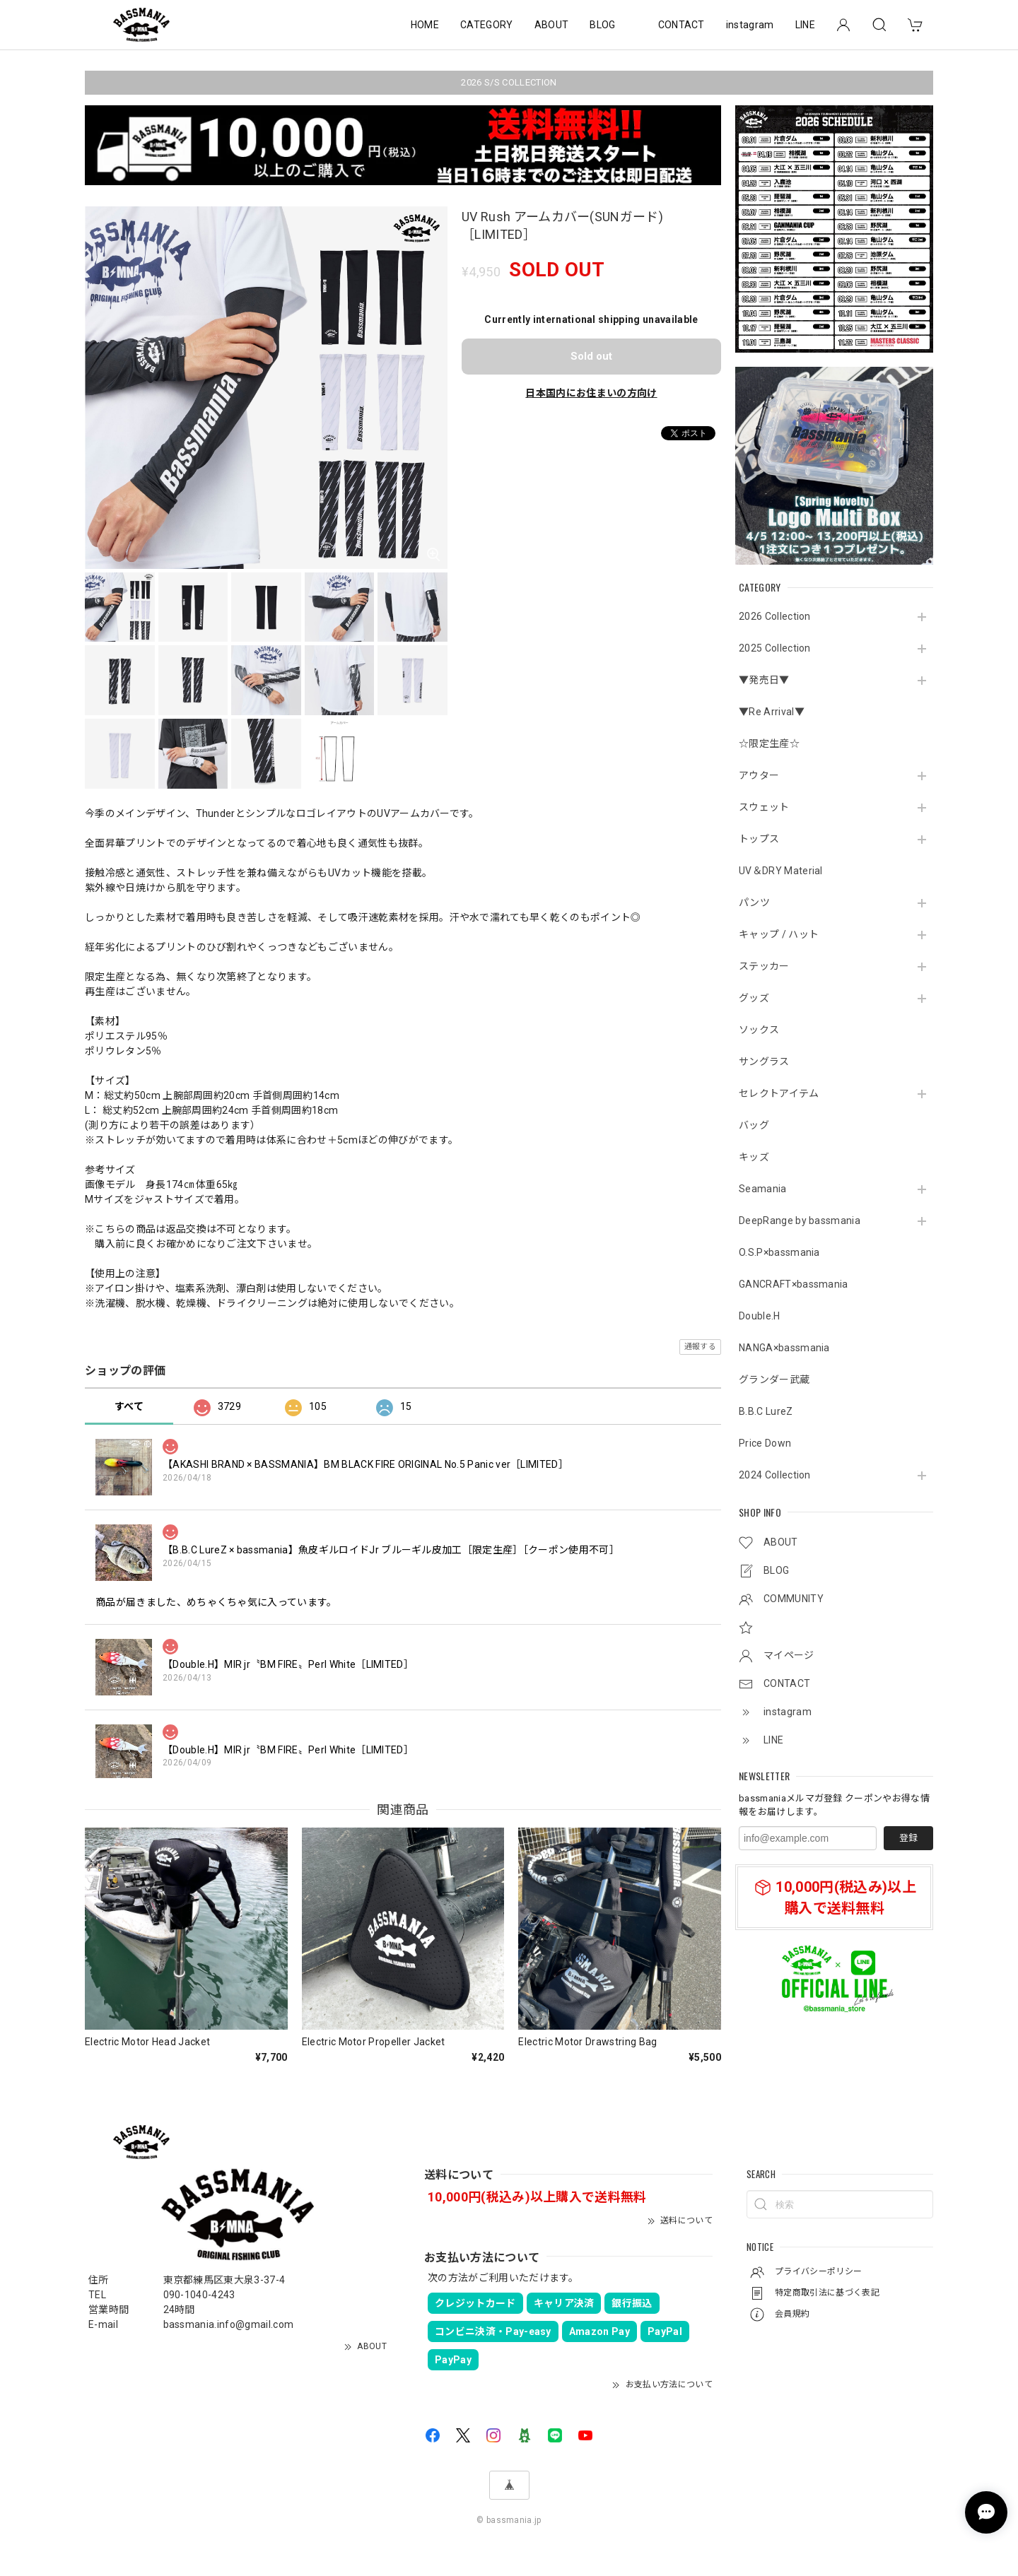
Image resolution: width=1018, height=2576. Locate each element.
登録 (908, 1838)
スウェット (764, 807)
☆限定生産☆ (769, 743)
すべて (129, 1406)
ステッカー (764, 966)
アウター (759, 775)
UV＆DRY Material (781, 870)
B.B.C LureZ (766, 1411)
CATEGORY (486, 24)
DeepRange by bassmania (799, 1220)
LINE (805, 24)
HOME (425, 24)
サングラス (764, 1061)
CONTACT (681, 24)
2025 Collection (775, 648)
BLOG (602, 24)
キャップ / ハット (779, 934)
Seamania (763, 1188)
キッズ (754, 1157)
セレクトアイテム (779, 1093)
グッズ (754, 998)
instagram (750, 24)
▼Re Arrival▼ (772, 711)
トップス (759, 839)
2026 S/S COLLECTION (508, 82)
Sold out (591, 356)
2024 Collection (775, 1475)
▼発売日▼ (764, 680)
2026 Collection (775, 616)
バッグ (754, 1125)
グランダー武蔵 (774, 1379)
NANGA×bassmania (784, 1347)
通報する (700, 1346)
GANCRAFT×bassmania (793, 1284)
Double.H (759, 1316)
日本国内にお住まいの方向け (591, 393)
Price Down (765, 1443)
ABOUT (551, 24)
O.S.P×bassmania (779, 1252)
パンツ (754, 902)
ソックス (759, 1029)
